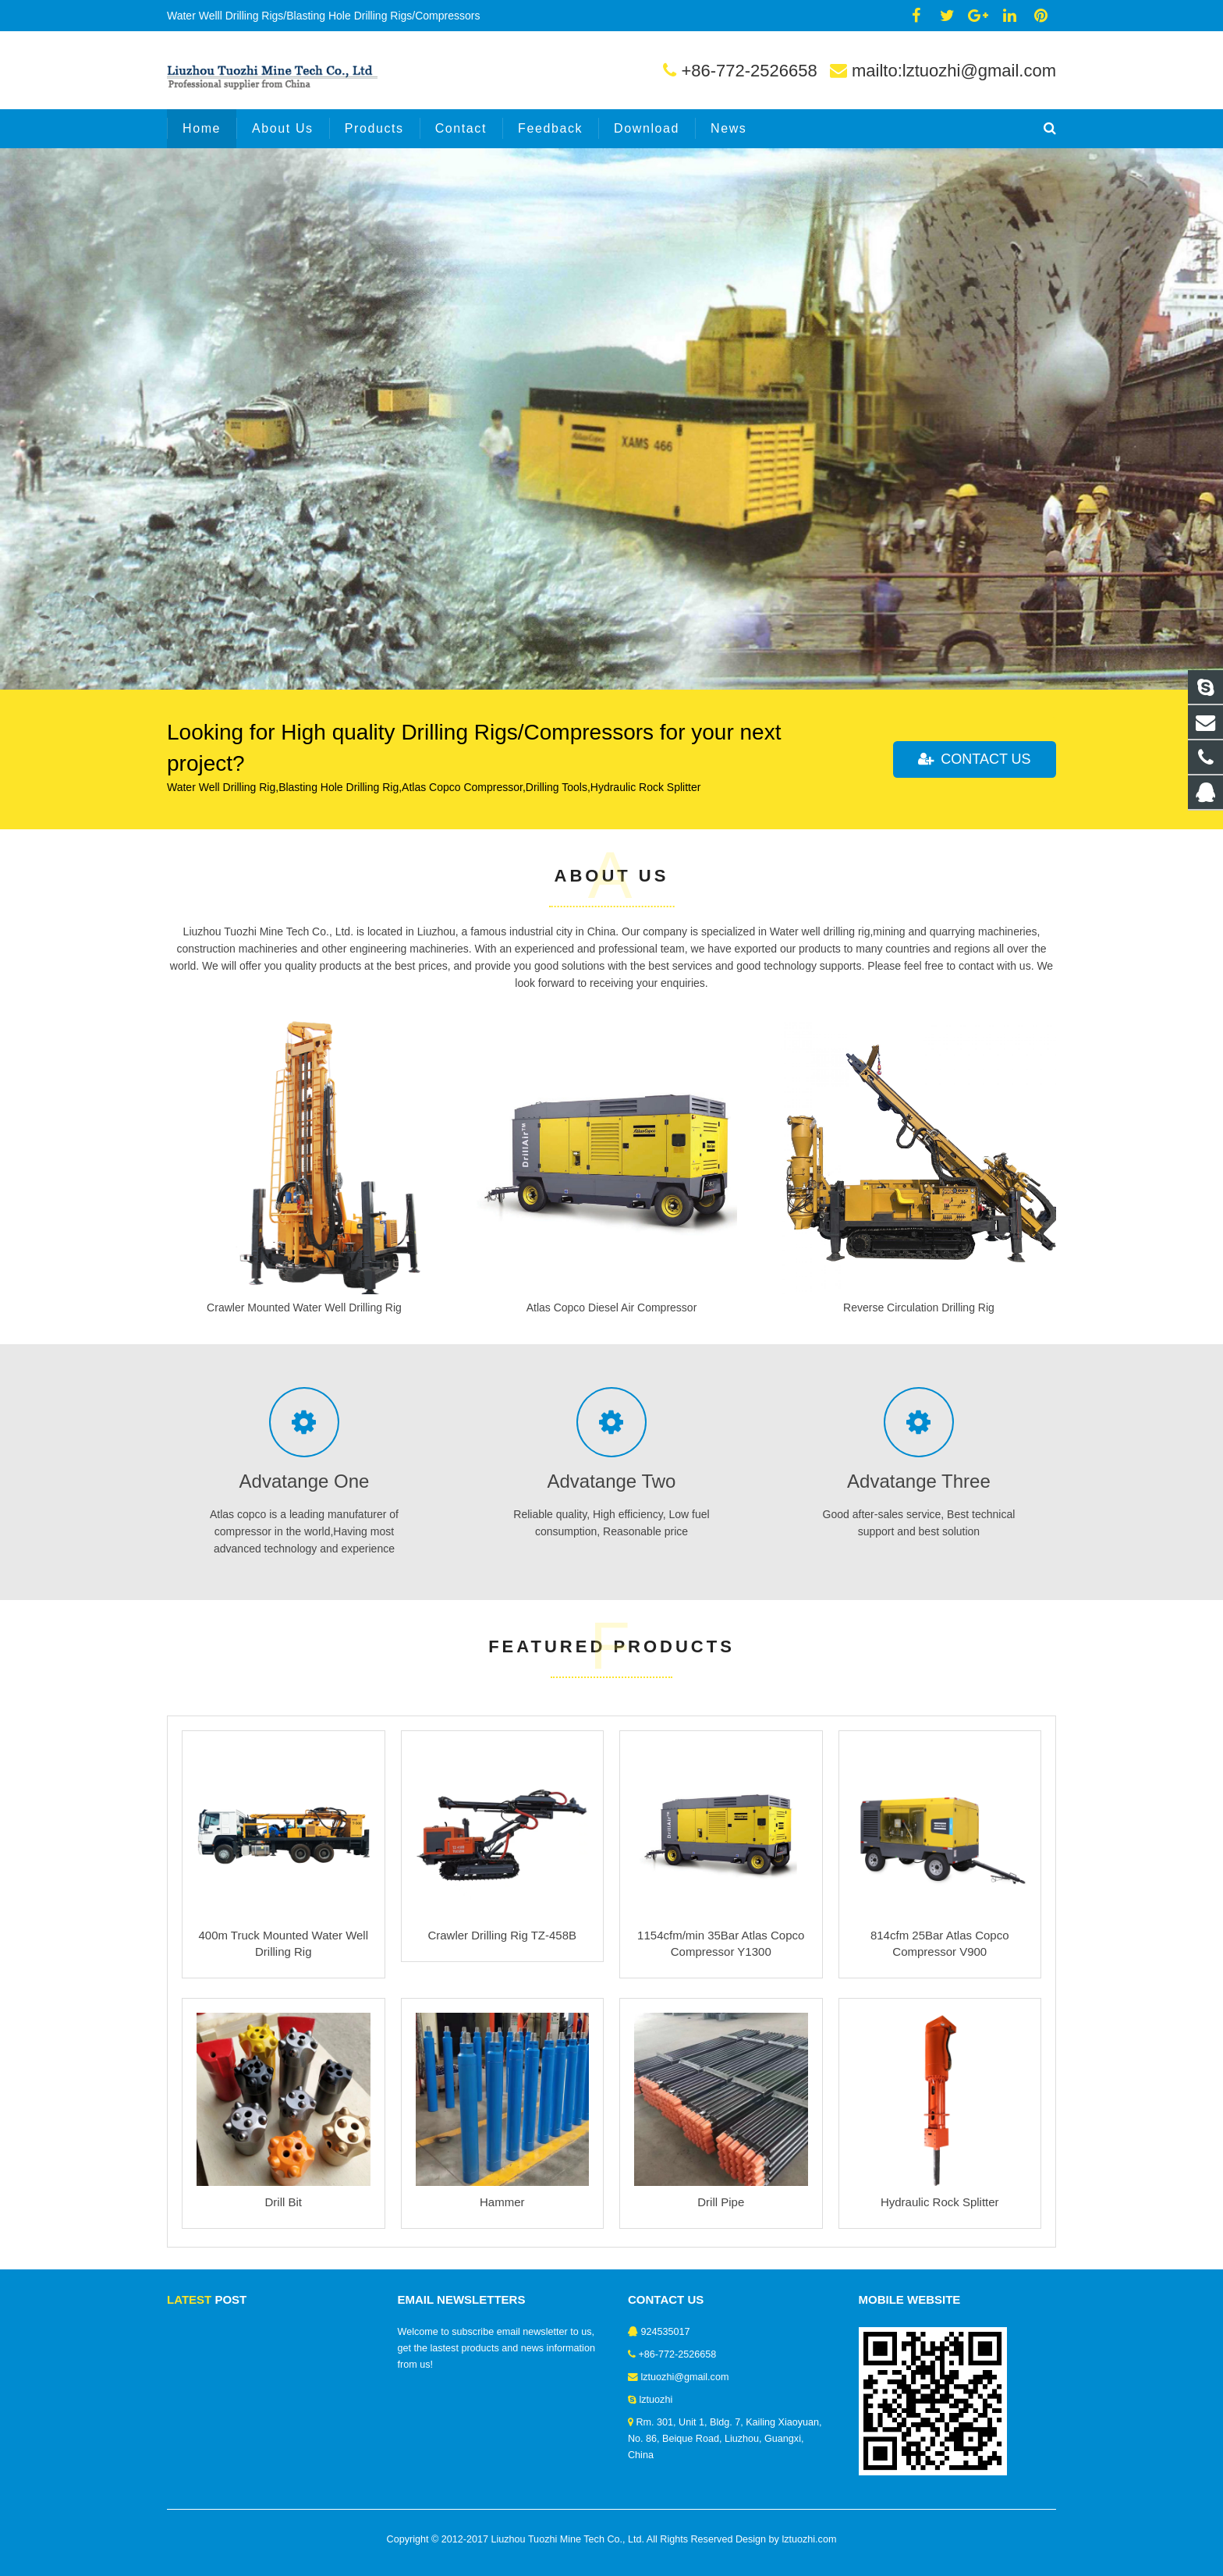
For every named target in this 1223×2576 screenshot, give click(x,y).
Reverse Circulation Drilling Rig (918, 1307)
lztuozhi (656, 2399)
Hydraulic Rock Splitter (940, 2202)
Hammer (502, 2202)
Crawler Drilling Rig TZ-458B (501, 1935)
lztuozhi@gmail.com (685, 2377)
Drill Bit (284, 2202)
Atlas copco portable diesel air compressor (297, 331)
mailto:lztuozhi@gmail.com (954, 70)
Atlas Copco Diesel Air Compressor (611, 1307)
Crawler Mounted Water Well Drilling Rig (304, 1307)
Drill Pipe (720, 2202)
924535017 (665, 2331)
